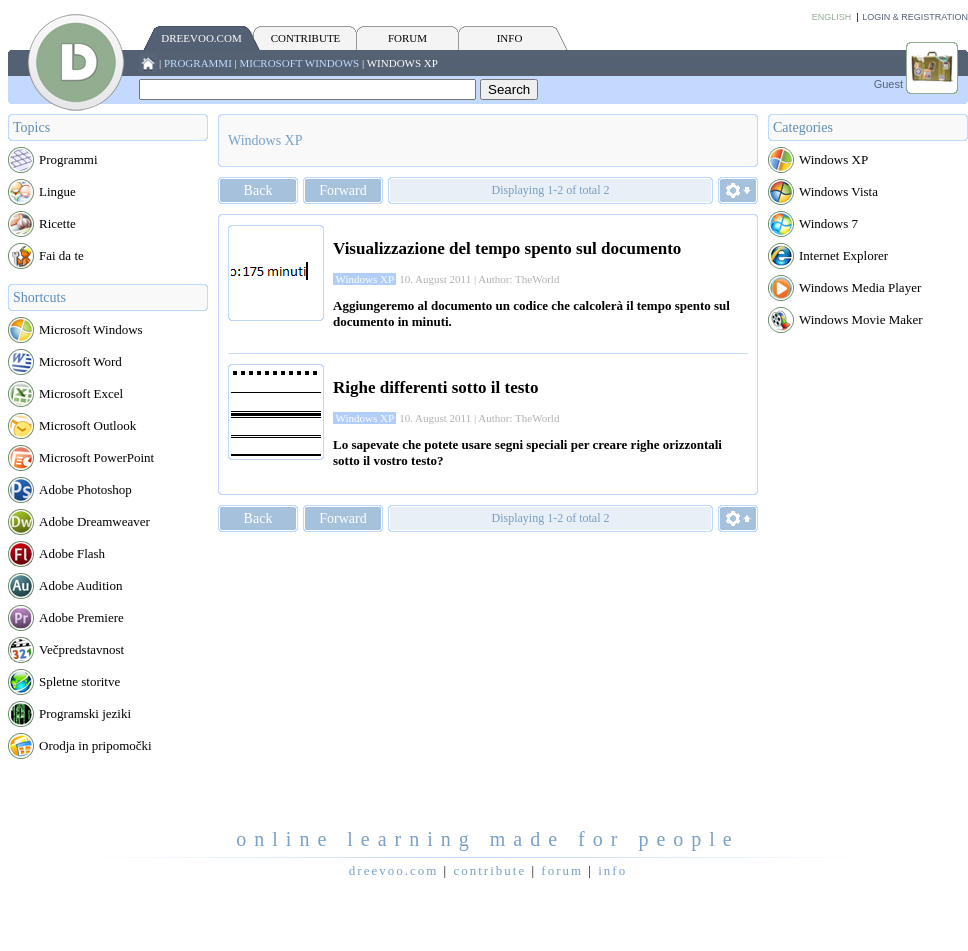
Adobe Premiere (81, 617)
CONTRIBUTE (306, 38)
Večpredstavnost (81, 649)
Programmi (198, 63)
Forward (342, 190)
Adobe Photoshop (85, 489)
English (832, 17)
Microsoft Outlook (87, 425)
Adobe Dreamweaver (94, 521)
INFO (510, 38)
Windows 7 (828, 223)
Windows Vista (838, 191)
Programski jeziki (85, 713)
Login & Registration (915, 17)
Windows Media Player (860, 287)
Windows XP (402, 63)
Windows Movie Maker (861, 319)
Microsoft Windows (300, 63)
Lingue (57, 191)
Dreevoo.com (201, 38)
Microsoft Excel (81, 393)
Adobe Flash (72, 553)
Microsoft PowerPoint (96, 457)
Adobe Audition (80, 585)
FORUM (407, 38)
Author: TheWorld (518, 279)
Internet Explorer (843, 255)
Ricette (57, 223)
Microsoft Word (80, 361)
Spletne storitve (79, 681)
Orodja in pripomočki (95, 745)
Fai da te (61, 255)
